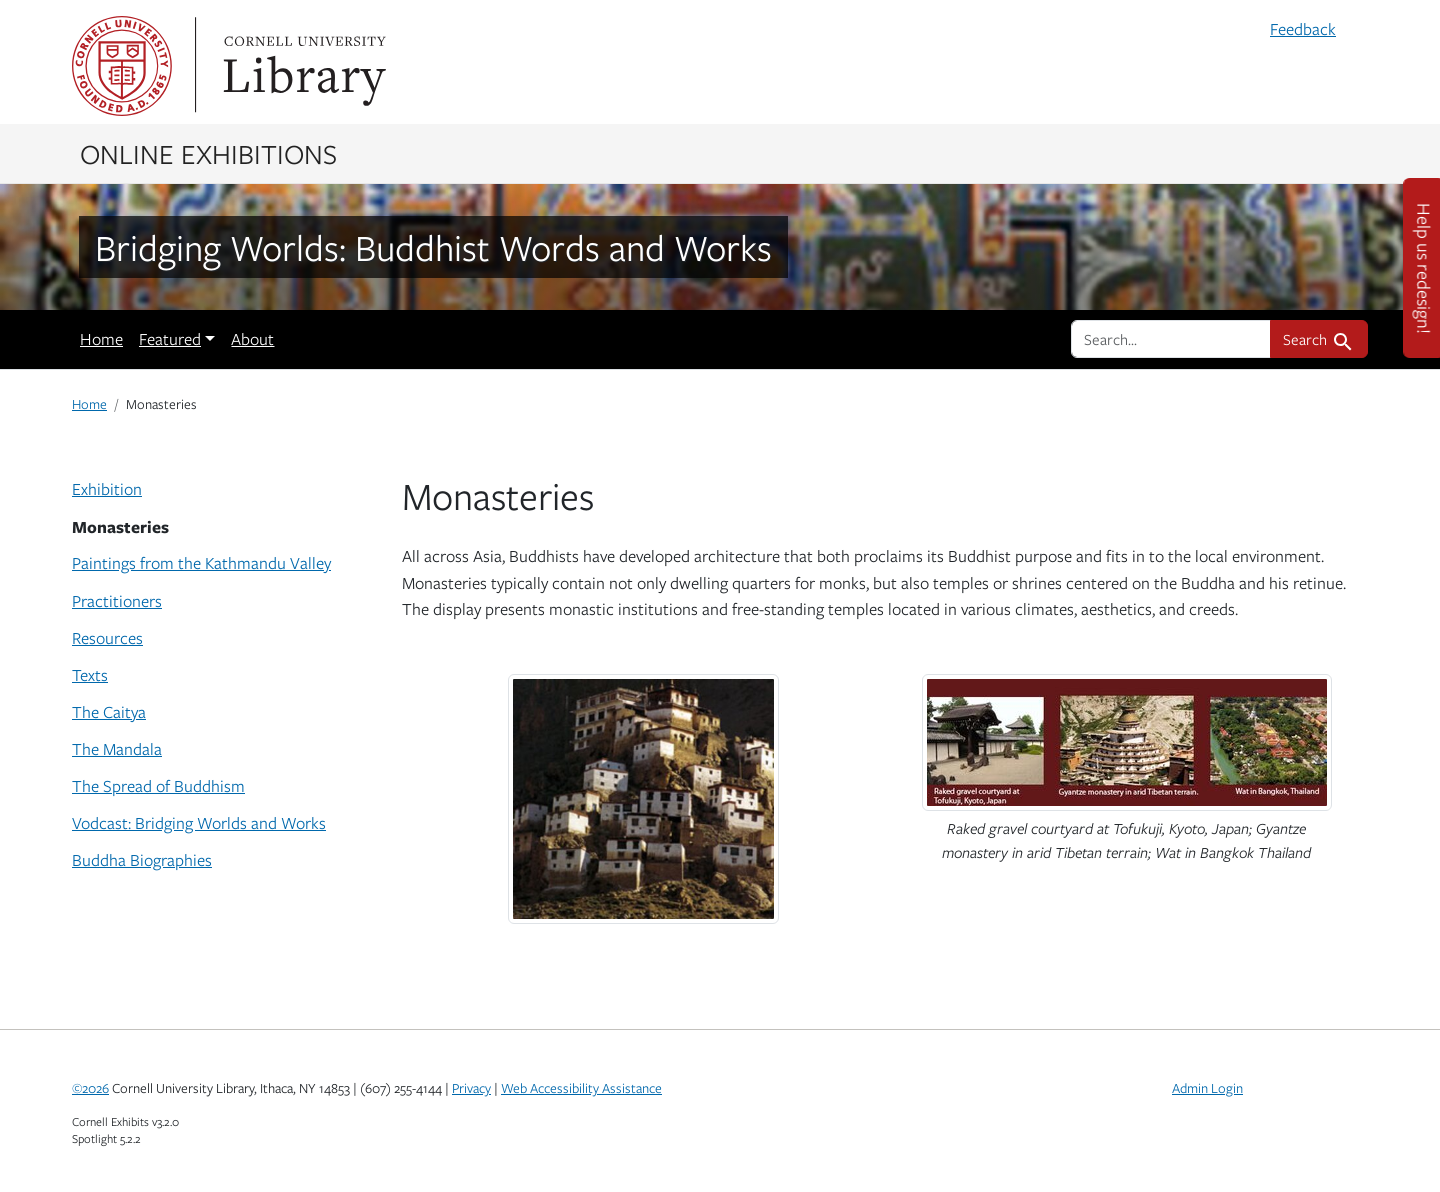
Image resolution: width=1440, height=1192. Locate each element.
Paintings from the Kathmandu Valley (201, 563)
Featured (170, 339)
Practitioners (117, 601)
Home (101, 339)
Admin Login (1207, 1088)
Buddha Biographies (142, 860)
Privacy (471, 1088)
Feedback (1303, 29)
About (252, 339)
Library (302, 66)
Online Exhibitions (208, 153)
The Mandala (117, 749)
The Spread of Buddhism (158, 786)
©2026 (90, 1088)
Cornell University (122, 66)
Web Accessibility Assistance (581, 1088)
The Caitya (109, 712)
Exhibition (107, 489)
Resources (107, 638)
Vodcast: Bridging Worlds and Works (199, 823)
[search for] (1171, 339)
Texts (90, 675)
